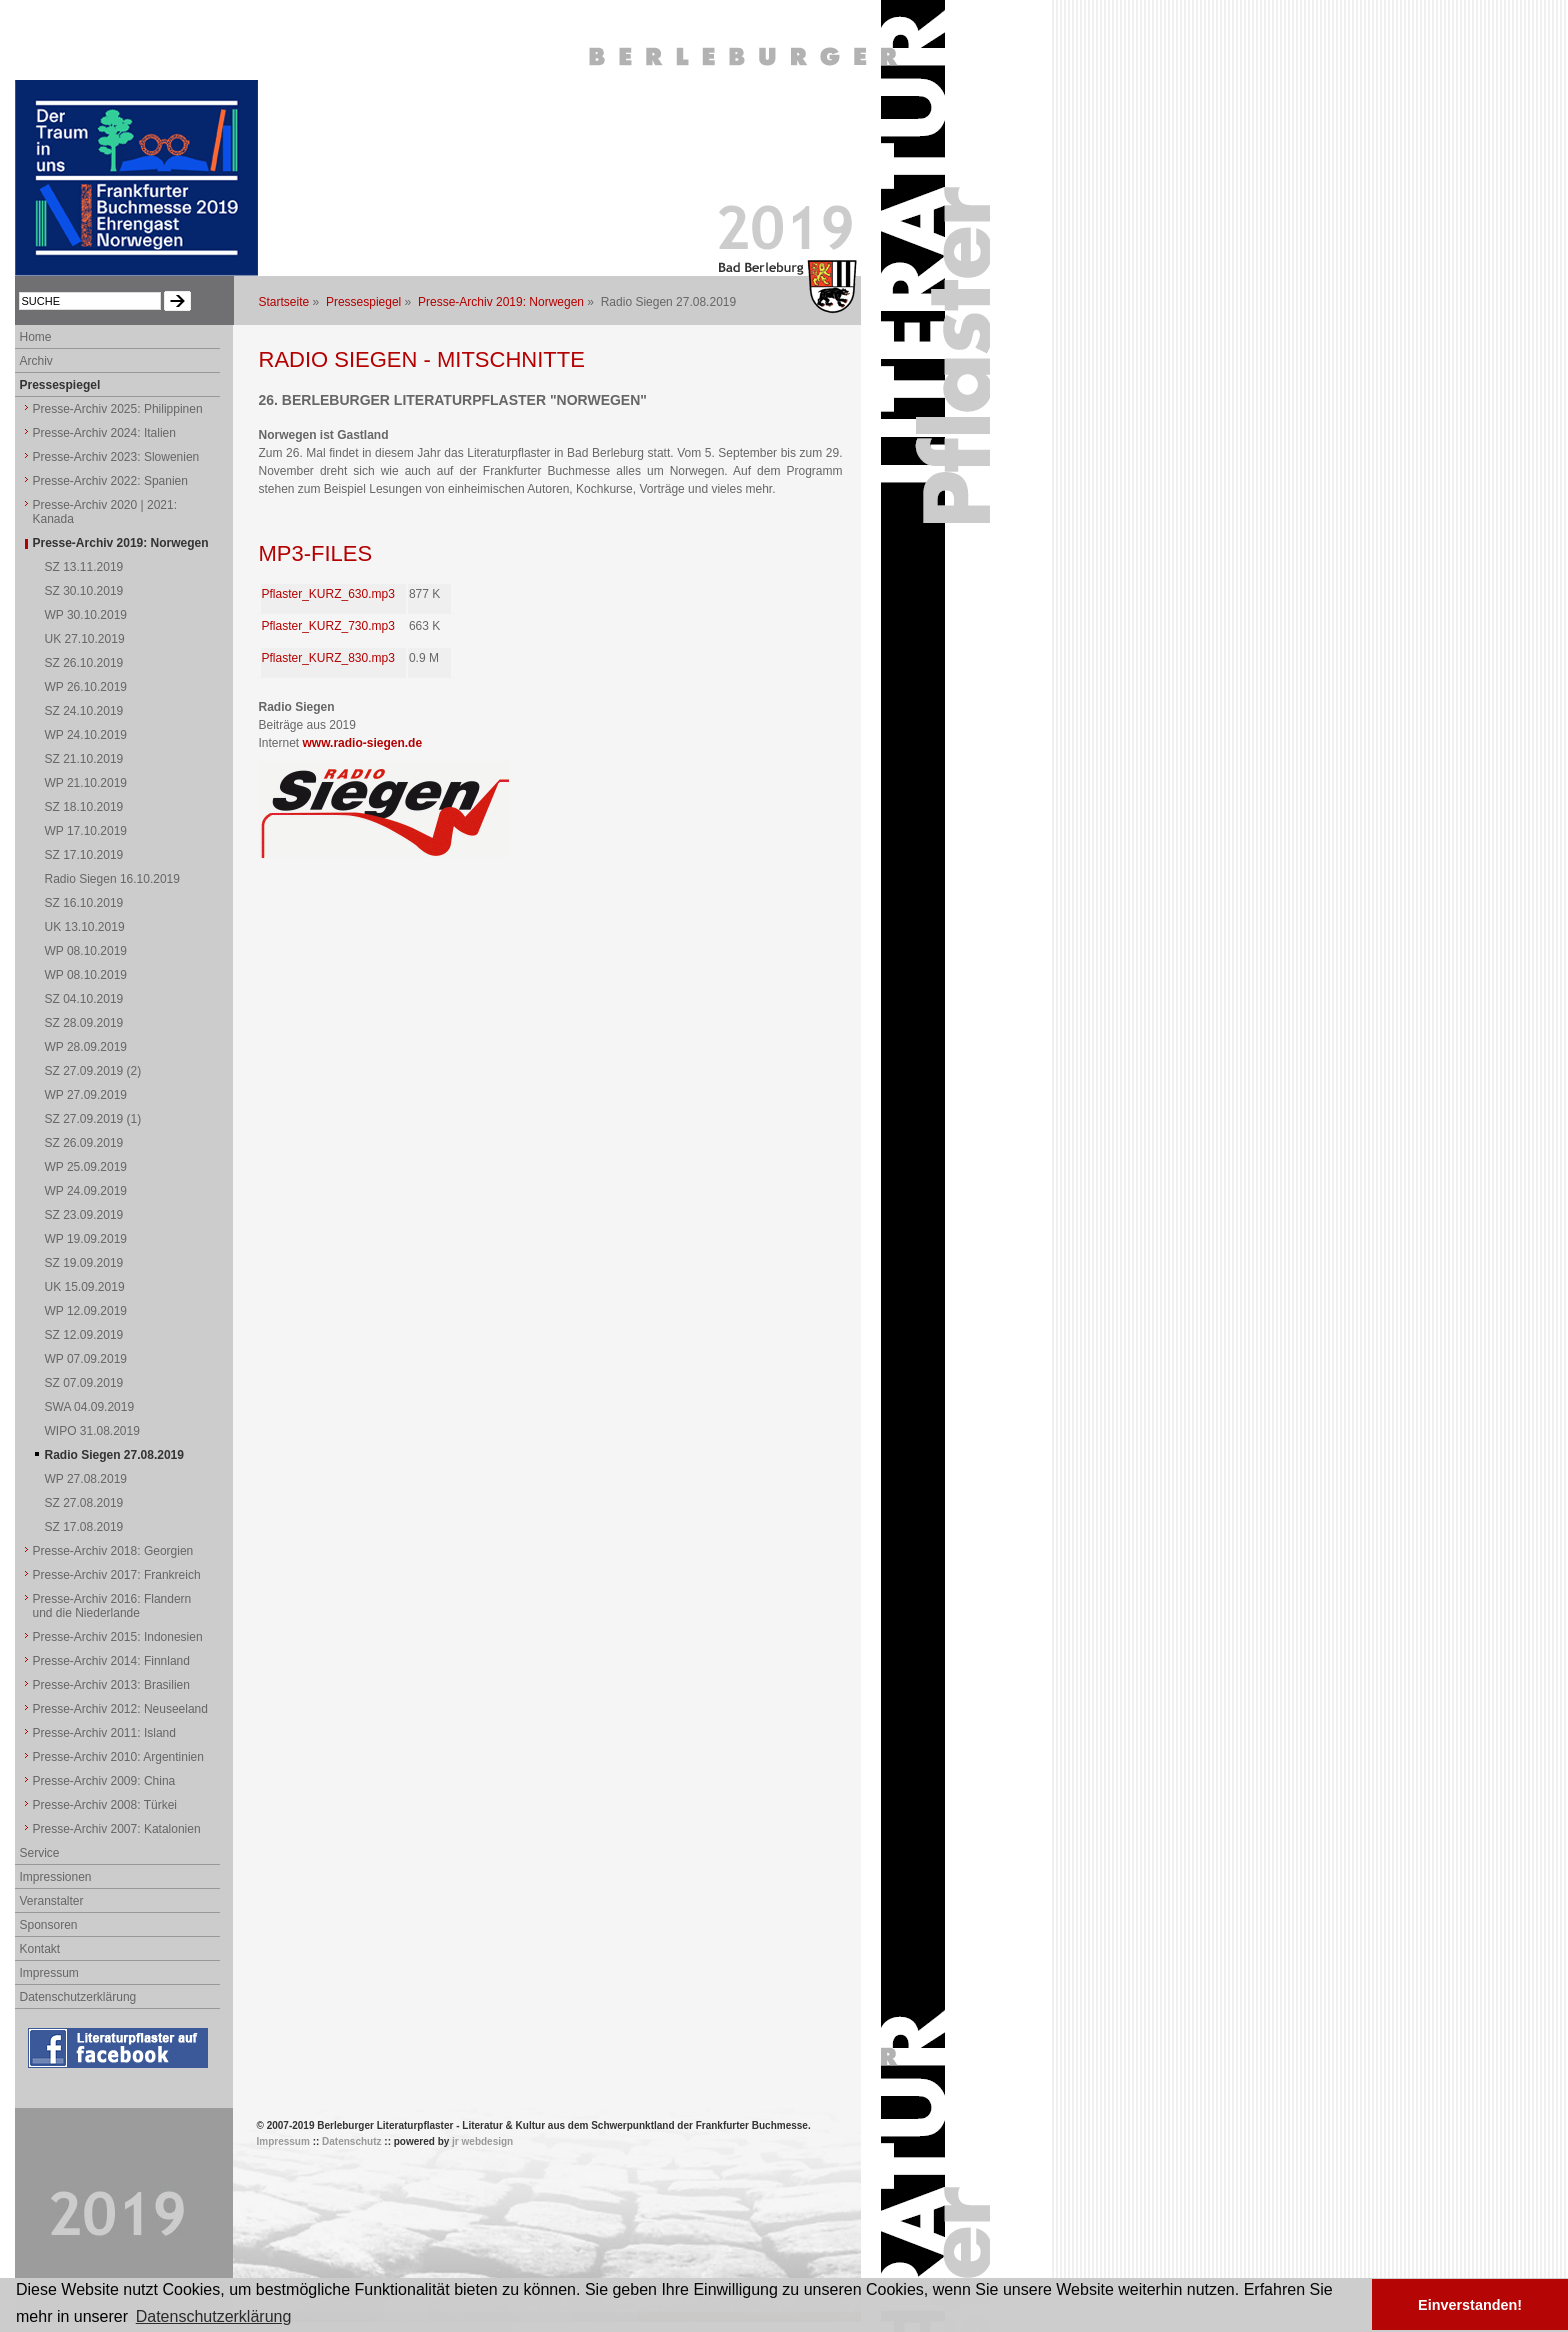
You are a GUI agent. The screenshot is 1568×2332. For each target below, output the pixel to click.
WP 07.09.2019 (86, 1359)
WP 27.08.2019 (86, 1479)
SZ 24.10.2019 (84, 711)
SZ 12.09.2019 (84, 1335)
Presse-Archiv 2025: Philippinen (118, 409)
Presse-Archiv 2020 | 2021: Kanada (105, 512)
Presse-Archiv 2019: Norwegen (501, 302)
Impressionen (56, 1877)
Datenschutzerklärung (78, 1997)
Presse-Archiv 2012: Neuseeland (120, 1709)
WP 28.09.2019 (86, 1047)
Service (40, 1853)
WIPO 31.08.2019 (92, 1431)
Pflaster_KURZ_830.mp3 (328, 658)
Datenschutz (351, 2141)
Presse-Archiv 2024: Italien (104, 433)
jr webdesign (482, 2141)
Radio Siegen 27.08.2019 (114, 1455)
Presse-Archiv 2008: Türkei (105, 1805)
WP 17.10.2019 (86, 831)
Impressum (49, 1973)
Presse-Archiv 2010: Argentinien (118, 1757)
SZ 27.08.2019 (84, 1503)
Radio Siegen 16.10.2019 (112, 879)
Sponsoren (49, 1925)
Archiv (36, 361)
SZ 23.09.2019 (84, 1215)
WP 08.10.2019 (86, 951)
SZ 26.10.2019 (84, 663)
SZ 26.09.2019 (84, 1143)
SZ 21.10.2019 (84, 759)
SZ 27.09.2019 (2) (93, 1071)
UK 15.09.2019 (85, 1287)
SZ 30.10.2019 (84, 591)
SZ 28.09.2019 (84, 1023)
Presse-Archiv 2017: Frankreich (117, 1575)
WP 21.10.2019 (86, 783)
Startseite (284, 302)
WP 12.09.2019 (86, 1311)
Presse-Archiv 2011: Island (104, 1733)
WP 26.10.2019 (86, 687)
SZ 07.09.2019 (84, 1383)
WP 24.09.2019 (86, 1191)
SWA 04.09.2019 (90, 1407)
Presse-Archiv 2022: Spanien (110, 481)
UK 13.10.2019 (85, 927)
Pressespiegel (363, 302)
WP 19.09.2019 (86, 1239)
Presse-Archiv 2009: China (104, 1781)
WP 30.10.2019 (86, 615)
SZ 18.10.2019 (84, 807)
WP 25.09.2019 (86, 1167)
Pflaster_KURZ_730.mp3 (328, 626)
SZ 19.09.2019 (84, 1263)
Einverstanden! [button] (1470, 2305)
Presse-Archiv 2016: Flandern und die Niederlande (112, 1606)
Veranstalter (52, 1901)
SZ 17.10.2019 (84, 855)
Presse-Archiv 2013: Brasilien (111, 1685)
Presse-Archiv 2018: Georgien (113, 1551)
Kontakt (40, 1949)
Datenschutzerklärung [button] (214, 2316)
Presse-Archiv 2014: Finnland (111, 1661)
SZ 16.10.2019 (84, 903)
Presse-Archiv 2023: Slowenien (116, 457)
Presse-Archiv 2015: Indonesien (118, 1637)
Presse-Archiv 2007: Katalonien (117, 1829)
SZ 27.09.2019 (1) (93, 1119)
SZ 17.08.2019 (84, 1527)
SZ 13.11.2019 (84, 567)
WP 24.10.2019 (86, 735)
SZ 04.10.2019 (84, 999)
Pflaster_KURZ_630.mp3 (328, 594)
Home (36, 337)
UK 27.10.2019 (85, 639)
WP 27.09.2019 (86, 1095)
